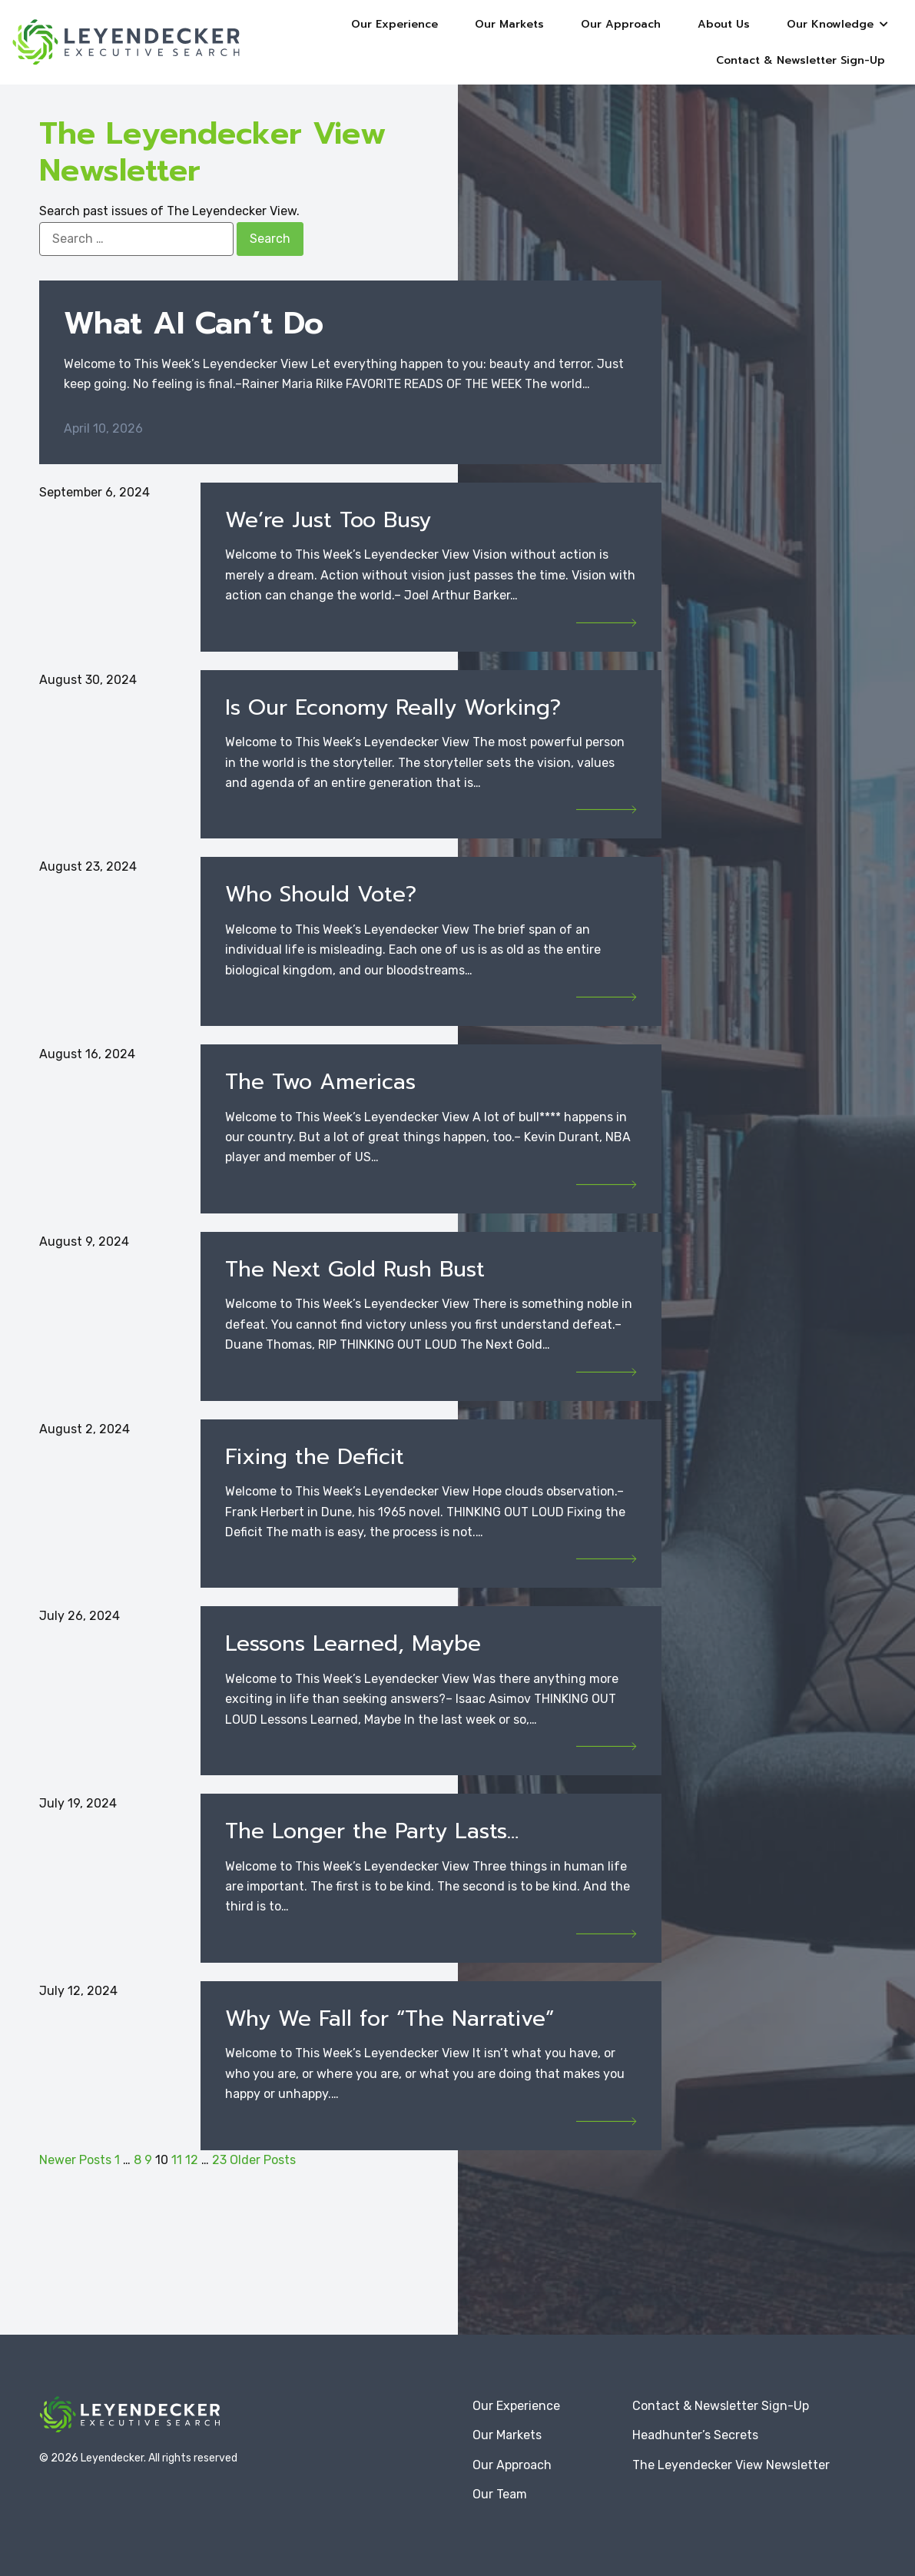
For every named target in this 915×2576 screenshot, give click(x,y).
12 (191, 2160)
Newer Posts (75, 2160)
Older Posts (263, 2160)
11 (176, 2160)
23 (219, 2160)
